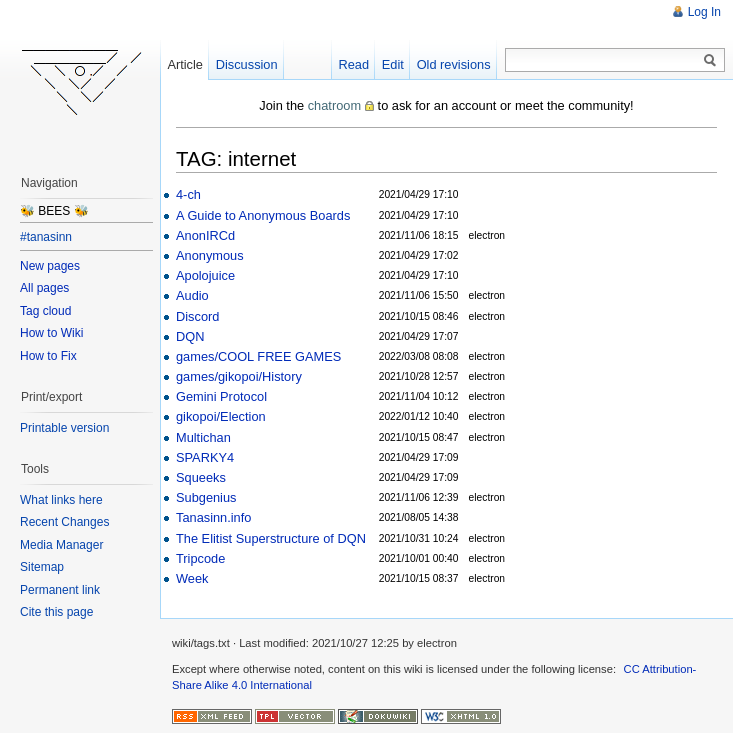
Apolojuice (205, 275)
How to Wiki (51, 333)
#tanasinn (46, 237)
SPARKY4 (205, 457)
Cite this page (56, 612)
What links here (61, 500)
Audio (192, 295)
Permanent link (60, 590)
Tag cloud (45, 311)
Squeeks (201, 477)
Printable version (64, 428)
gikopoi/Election (221, 416)
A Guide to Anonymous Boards (263, 215)
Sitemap (42, 567)
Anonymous (210, 255)
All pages (44, 288)
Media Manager (61, 545)
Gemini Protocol (221, 396)
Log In (704, 12)
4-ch (188, 194)
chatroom (334, 105)
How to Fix (48, 356)
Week (192, 578)
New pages (50, 266)
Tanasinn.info (213, 517)
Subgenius (206, 497)
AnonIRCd (205, 235)
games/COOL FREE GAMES (258, 356)
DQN (190, 336)
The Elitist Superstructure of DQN (271, 538)
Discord (197, 316)
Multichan (203, 437)
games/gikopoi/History (239, 376)
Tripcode (200, 558)
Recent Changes (64, 522)
